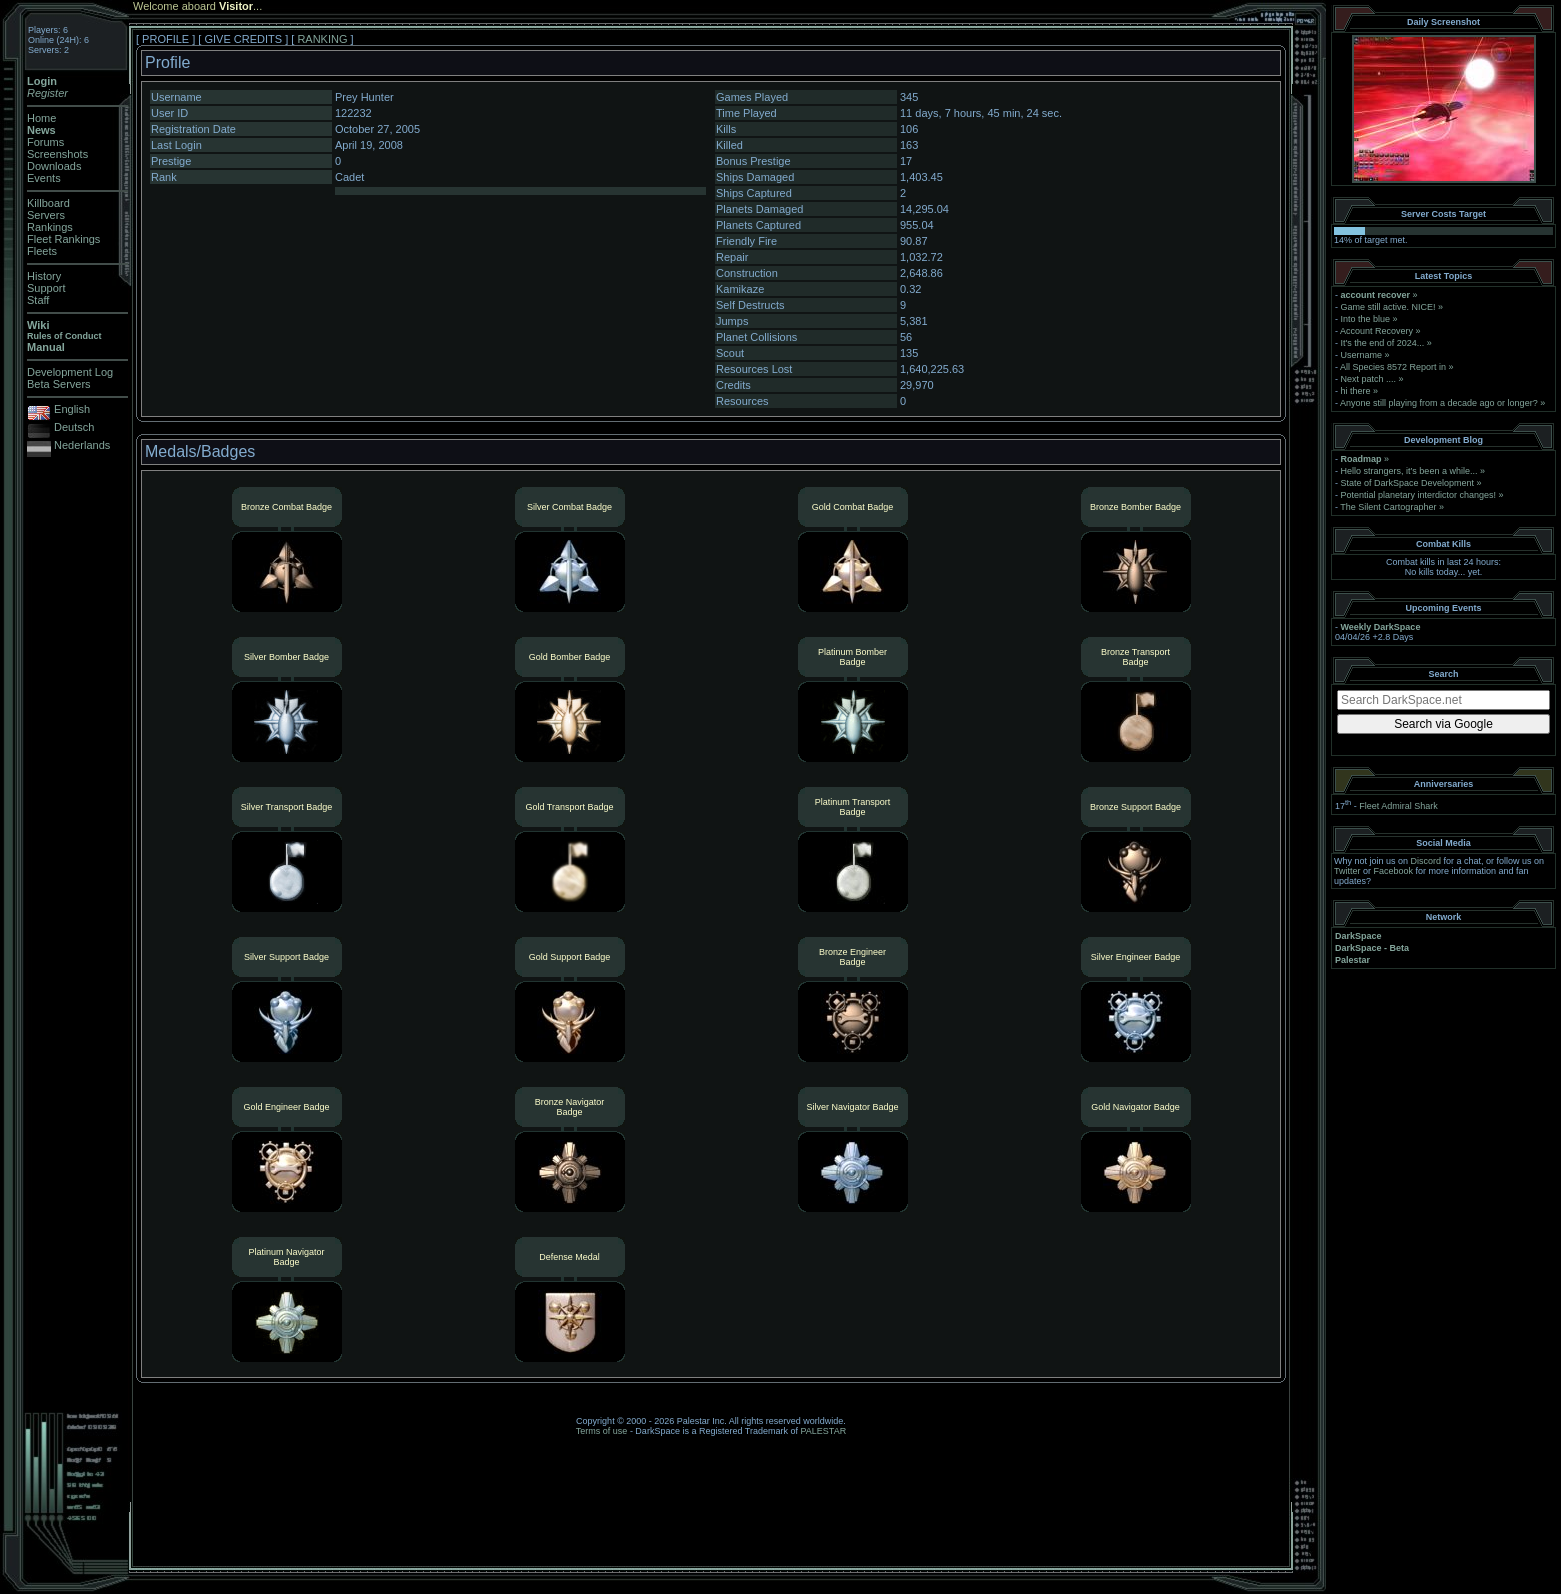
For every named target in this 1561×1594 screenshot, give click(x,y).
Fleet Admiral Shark (1398, 806)
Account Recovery (1376, 331)
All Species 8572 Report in (1393, 367)
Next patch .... (1369, 379)
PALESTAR (823, 1431)
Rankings (50, 227)
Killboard (48, 203)
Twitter (1347, 871)
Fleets (42, 251)
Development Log (70, 372)
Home (41, 118)
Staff (38, 300)
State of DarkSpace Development (1408, 483)
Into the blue (1366, 319)
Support (46, 288)
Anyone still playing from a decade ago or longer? (1439, 403)
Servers (46, 215)
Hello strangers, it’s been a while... (1409, 471)
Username (1362, 355)
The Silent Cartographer (1388, 507)
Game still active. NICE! (1390, 307)
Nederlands (82, 445)
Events (44, 178)
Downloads (54, 166)
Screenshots (57, 154)
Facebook (1394, 871)
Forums (45, 142)
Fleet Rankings (63, 239)
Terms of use (602, 1431)
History (44, 276)
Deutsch (74, 427)
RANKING (322, 39)
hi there (1356, 391)
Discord (1426, 861)
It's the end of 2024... (1383, 343)
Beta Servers (59, 384)
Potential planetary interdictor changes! (1419, 495)
